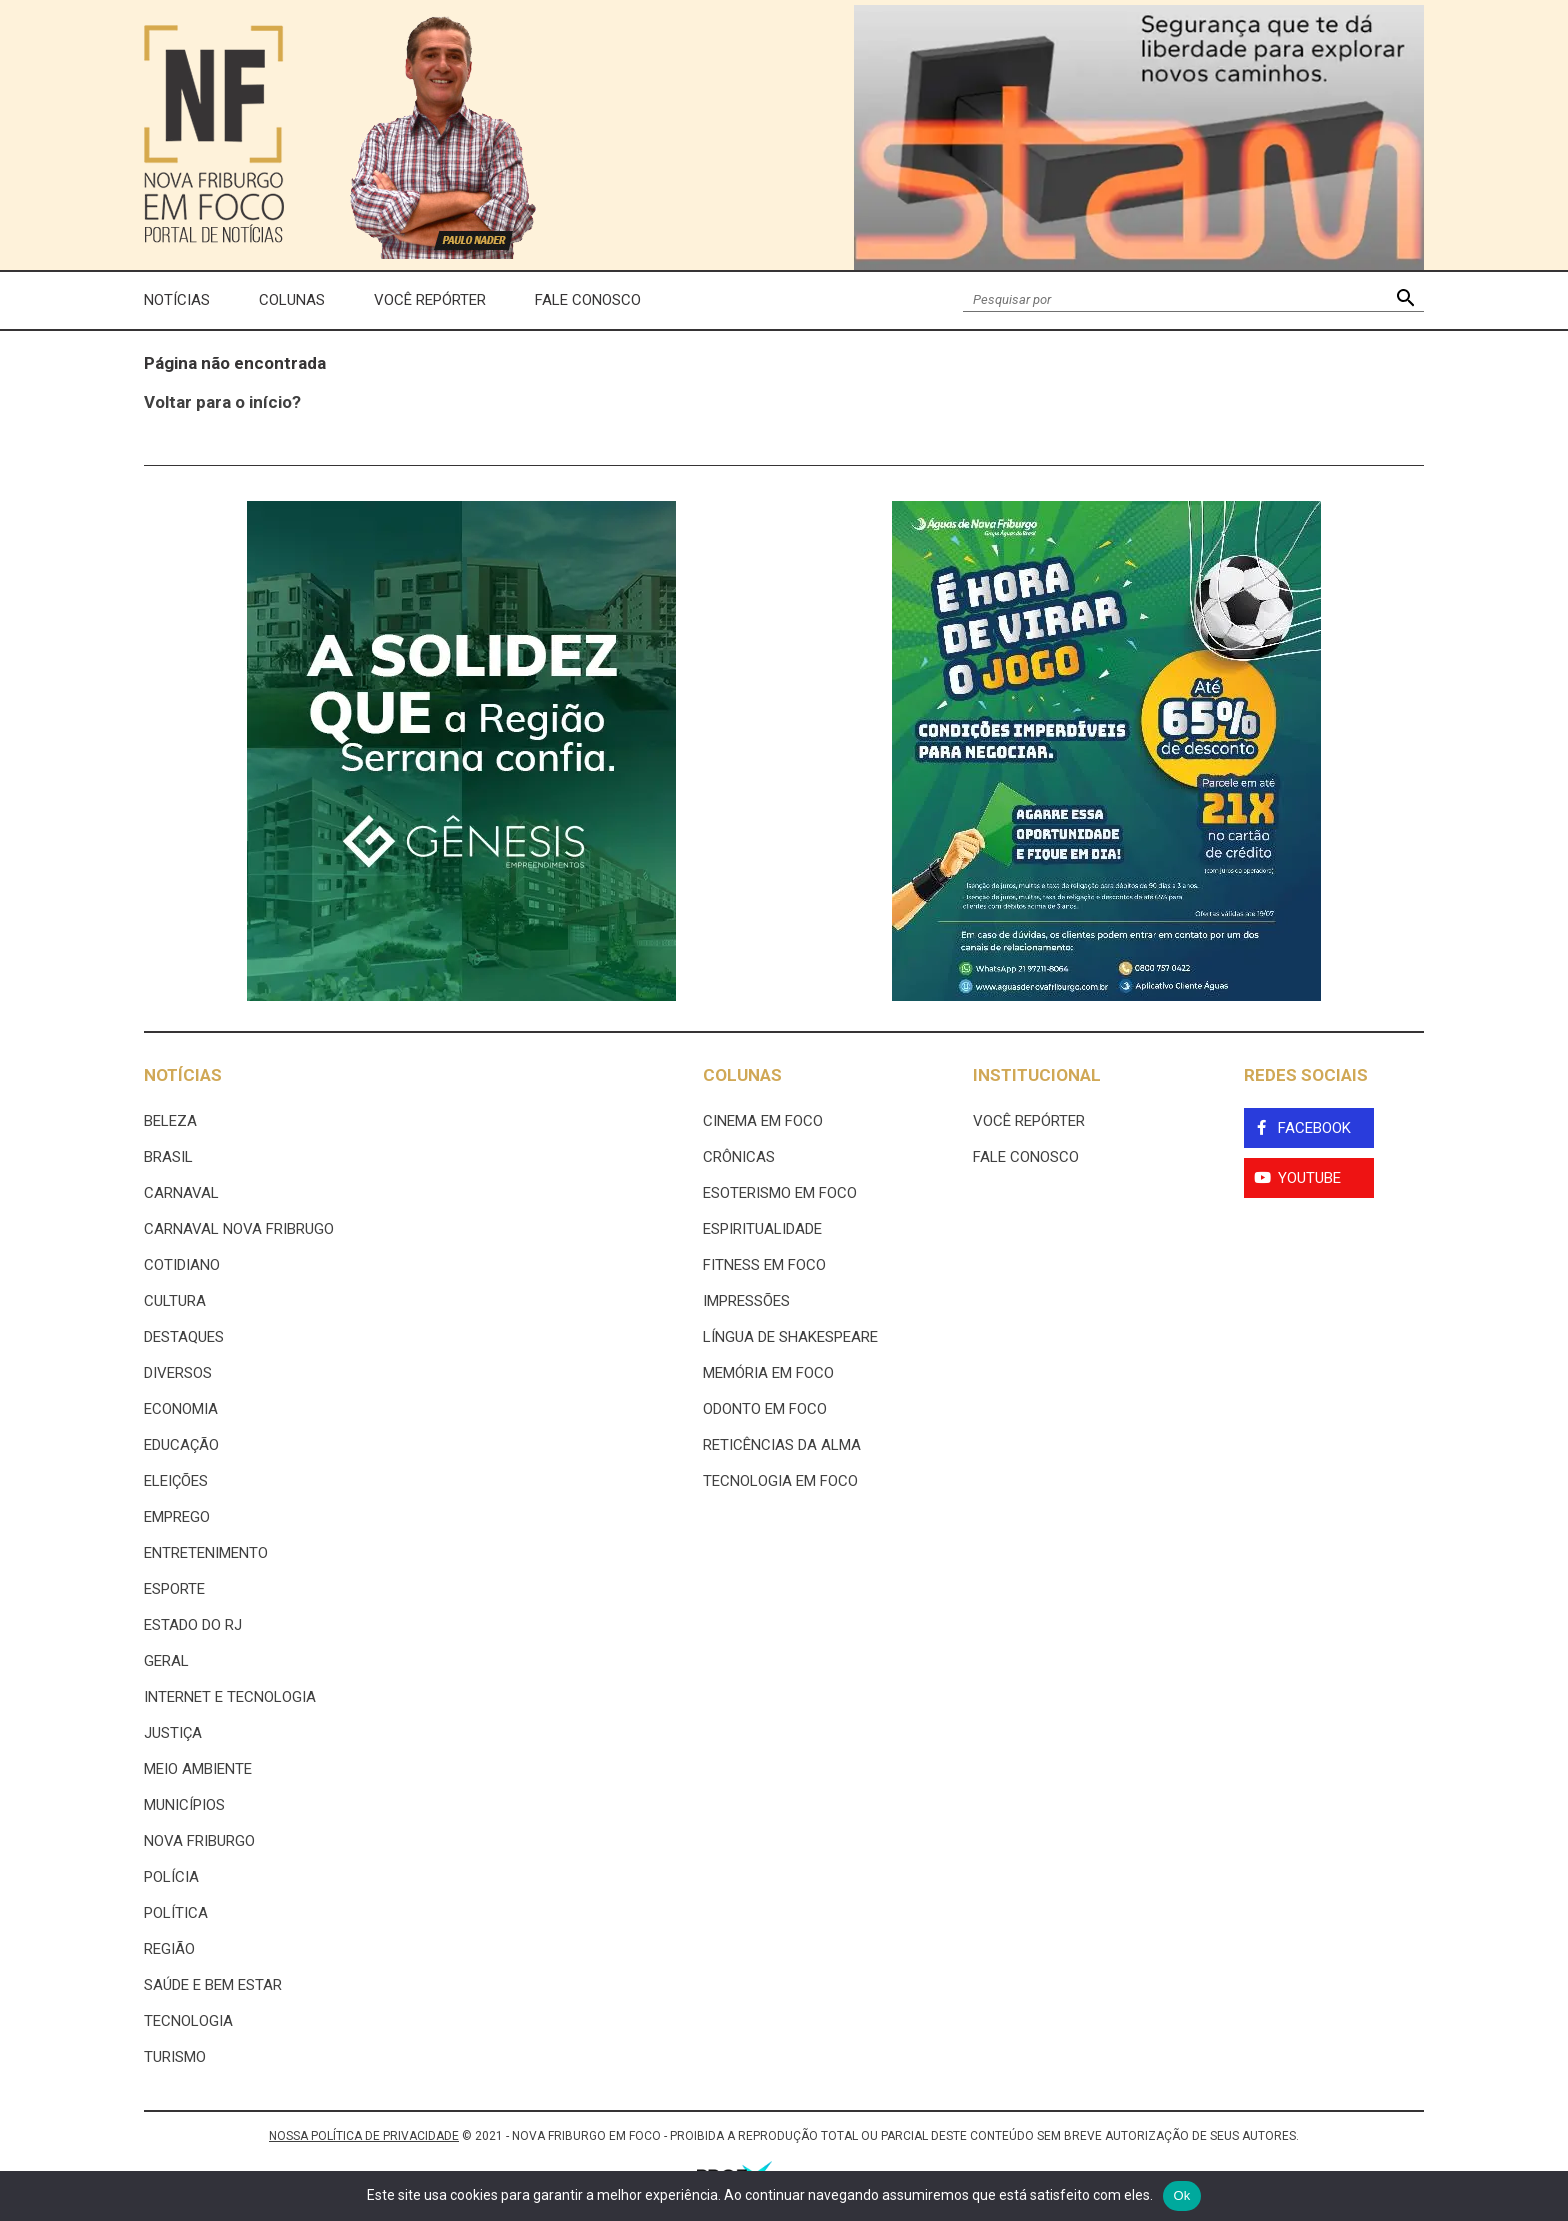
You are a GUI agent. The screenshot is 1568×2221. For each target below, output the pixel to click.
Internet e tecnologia (230, 1697)
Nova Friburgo (199, 1841)
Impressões (746, 1301)
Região (169, 1949)
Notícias (177, 300)
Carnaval (181, 1193)
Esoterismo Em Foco (780, 1193)
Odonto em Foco (765, 1409)
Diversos (178, 1373)
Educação (181, 1445)
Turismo (175, 2057)
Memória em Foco (768, 1373)
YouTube (1309, 1178)
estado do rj (193, 1625)
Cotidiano (182, 1265)
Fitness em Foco (764, 1265)
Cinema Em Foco (763, 1121)
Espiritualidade (762, 1229)
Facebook (1314, 1128)
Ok (1181, 2195)
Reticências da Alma (782, 1445)
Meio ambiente (198, 1769)
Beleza (170, 1121)
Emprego (177, 1517)
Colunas (292, 300)
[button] (1405, 300)
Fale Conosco (588, 300)
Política (176, 1913)
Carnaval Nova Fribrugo (239, 1229)
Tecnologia (188, 2021)
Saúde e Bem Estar (213, 1985)
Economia (181, 1409)
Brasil (168, 1157)
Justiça (173, 1733)
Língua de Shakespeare (790, 1337)
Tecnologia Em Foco (780, 1481)
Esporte (174, 1589)
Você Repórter (430, 300)
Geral (166, 1661)
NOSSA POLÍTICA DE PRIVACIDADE (364, 2136)
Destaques (184, 1337)
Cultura (175, 1301)
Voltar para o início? (222, 402)
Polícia (171, 1877)
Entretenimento (206, 1553)
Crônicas (739, 1157)
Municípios (184, 1805)
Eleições (176, 1481)
